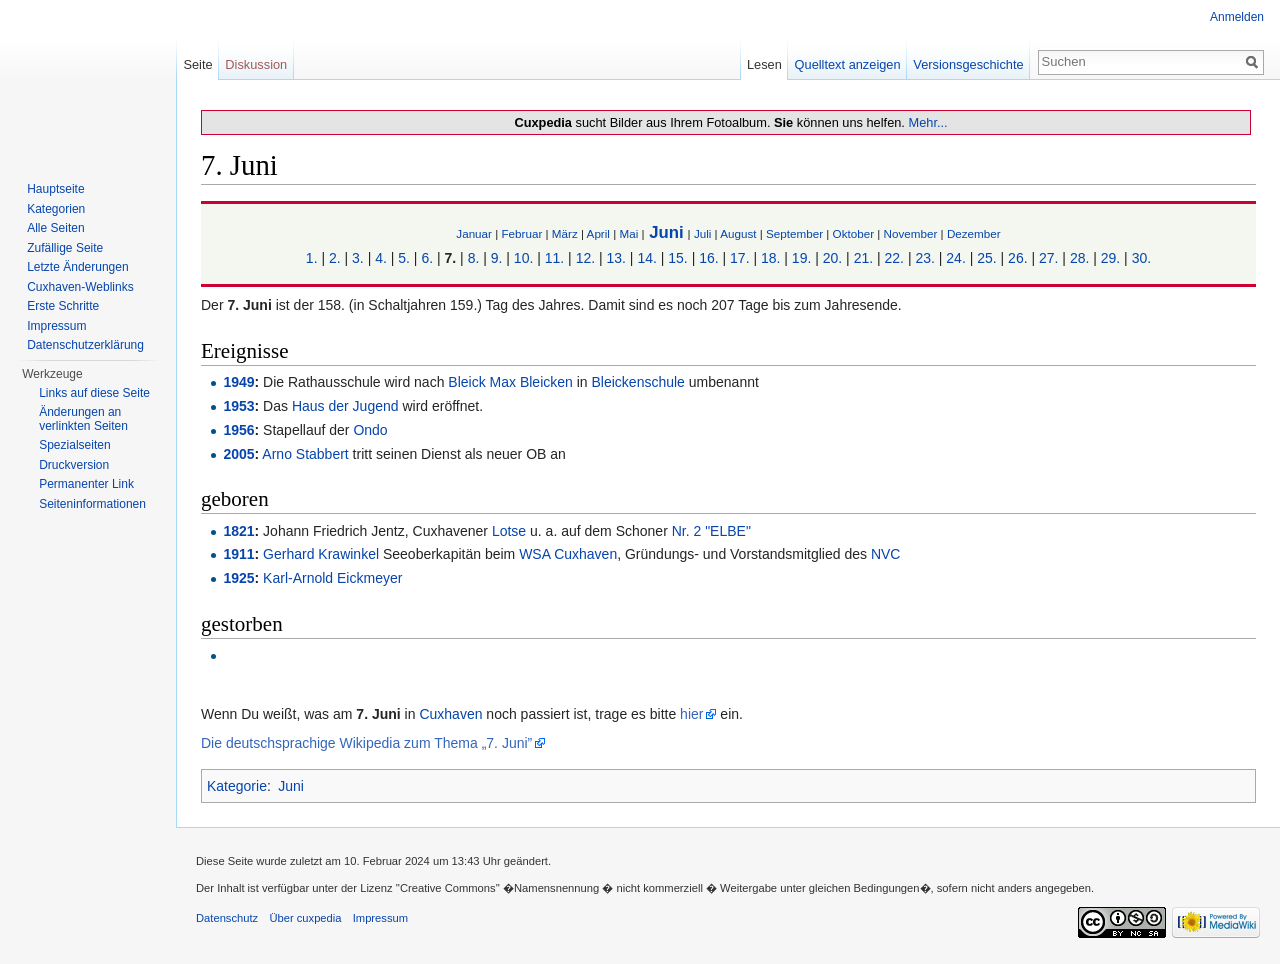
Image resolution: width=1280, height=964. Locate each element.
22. (894, 258)
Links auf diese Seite (94, 393)
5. (404, 258)
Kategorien (56, 209)
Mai (628, 233)
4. (381, 258)
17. (739, 258)
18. (770, 258)
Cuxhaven (450, 714)
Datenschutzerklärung (85, 345)
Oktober (853, 233)
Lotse (509, 531)
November (911, 233)
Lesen (764, 64)
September (794, 233)
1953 (238, 406)
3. (358, 258)
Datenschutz (227, 918)
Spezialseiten (74, 445)
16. (708, 258)
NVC (886, 554)
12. (585, 258)
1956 (238, 430)
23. (924, 258)
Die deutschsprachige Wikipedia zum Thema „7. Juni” (366, 743)
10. (523, 258)
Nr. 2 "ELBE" (711, 531)
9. (497, 258)
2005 (238, 454)
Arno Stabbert (305, 454)
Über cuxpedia (305, 918)
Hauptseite (55, 189)
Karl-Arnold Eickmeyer (332, 578)
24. (955, 258)
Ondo (370, 430)
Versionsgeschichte (968, 64)
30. (1141, 258)
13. (616, 258)
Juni (666, 232)
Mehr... (927, 122)
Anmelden (1237, 17)
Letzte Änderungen (77, 267)
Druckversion (74, 465)
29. (1110, 258)
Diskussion (256, 64)
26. (1017, 258)
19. (801, 258)
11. (554, 258)
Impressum (56, 326)
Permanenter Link (86, 484)
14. (646, 258)
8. (474, 258)
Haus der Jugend (345, 406)
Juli (703, 233)
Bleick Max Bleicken (510, 382)
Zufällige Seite (65, 248)
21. (863, 258)
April (598, 233)
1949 (238, 382)
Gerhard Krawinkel (321, 554)
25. (986, 258)
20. (832, 258)
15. (677, 258)
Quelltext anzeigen (848, 64)
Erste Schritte (63, 306)
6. (427, 258)
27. (1048, 258)
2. (335, 258)
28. (1079, 258)
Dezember (974, 233)
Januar (474, 233)
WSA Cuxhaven (568, 554)
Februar (521, 233)
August (738, 233)
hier (691, 714)
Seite (197, 64)
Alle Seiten (55, 228)
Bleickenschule (638, 382)
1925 (238, 578)
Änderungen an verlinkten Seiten (83, 419)
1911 (238, 554)
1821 (238, 531)
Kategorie (237, 786)
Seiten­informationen (92, 504)
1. (312, 258)
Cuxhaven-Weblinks (80, 287)
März (565, 233)
